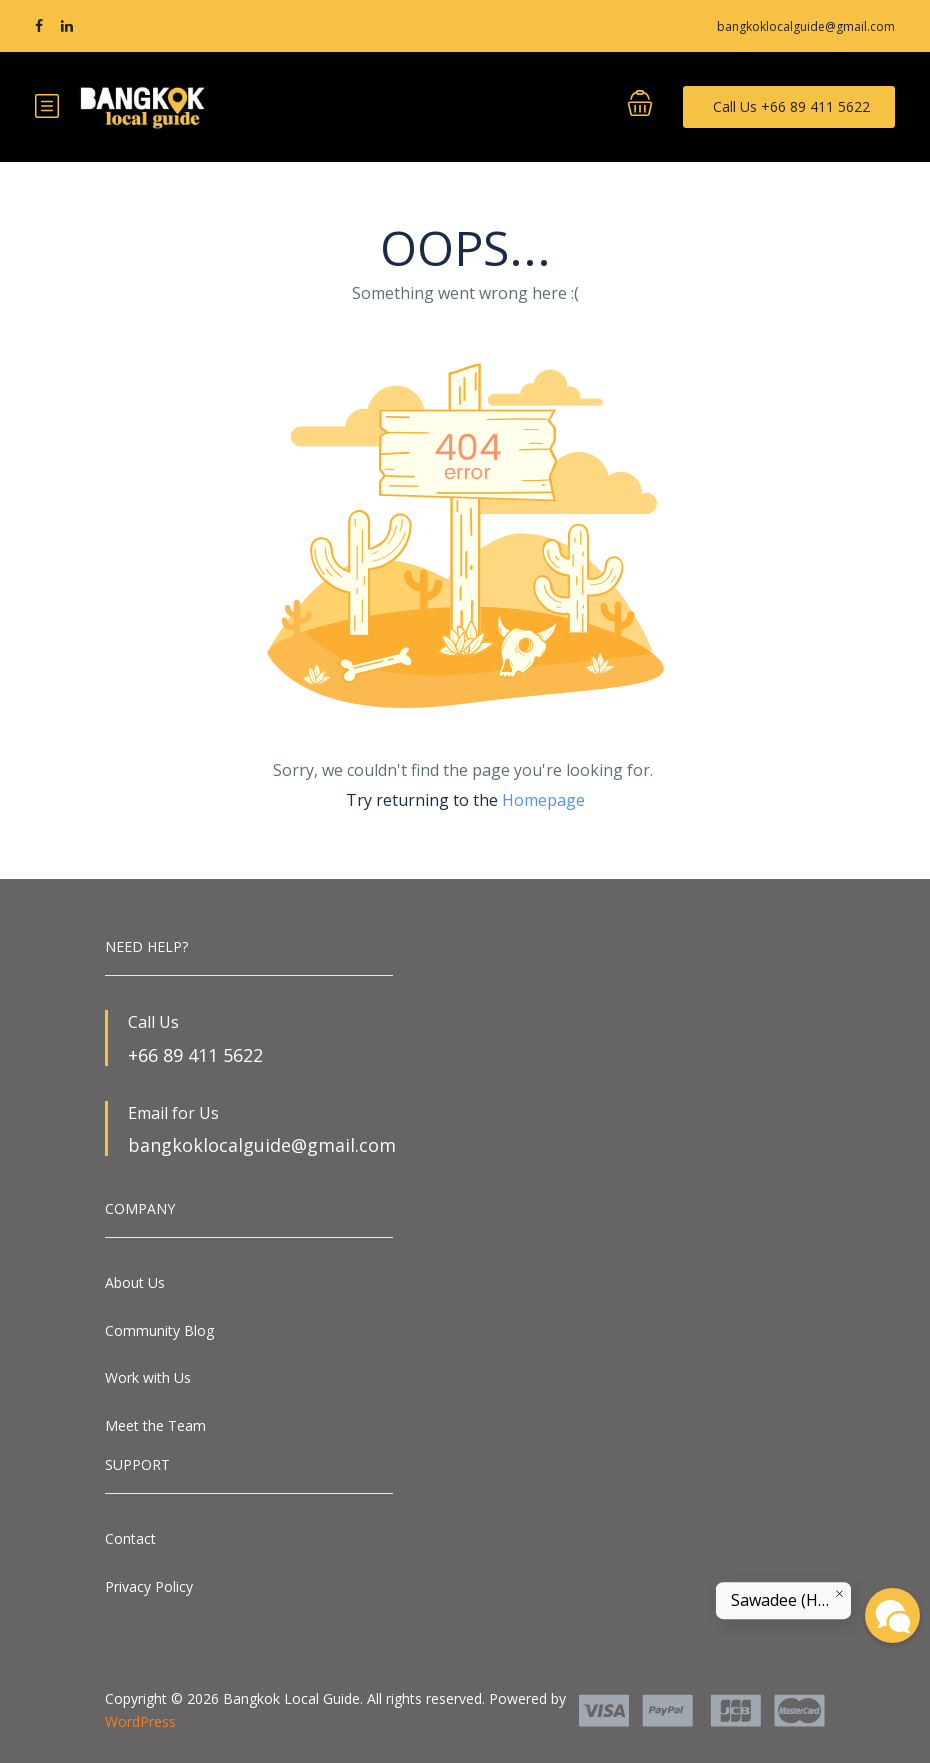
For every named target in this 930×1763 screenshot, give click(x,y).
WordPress (140, 1721)
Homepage (543, 800)
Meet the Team (155, 1425)
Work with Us (148, 1377)
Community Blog (159, 1330)
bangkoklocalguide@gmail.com (806, 26)
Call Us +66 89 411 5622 (791, 106)
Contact (130, 1538)
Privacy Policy (149, 1586)
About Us (135, 1282)
